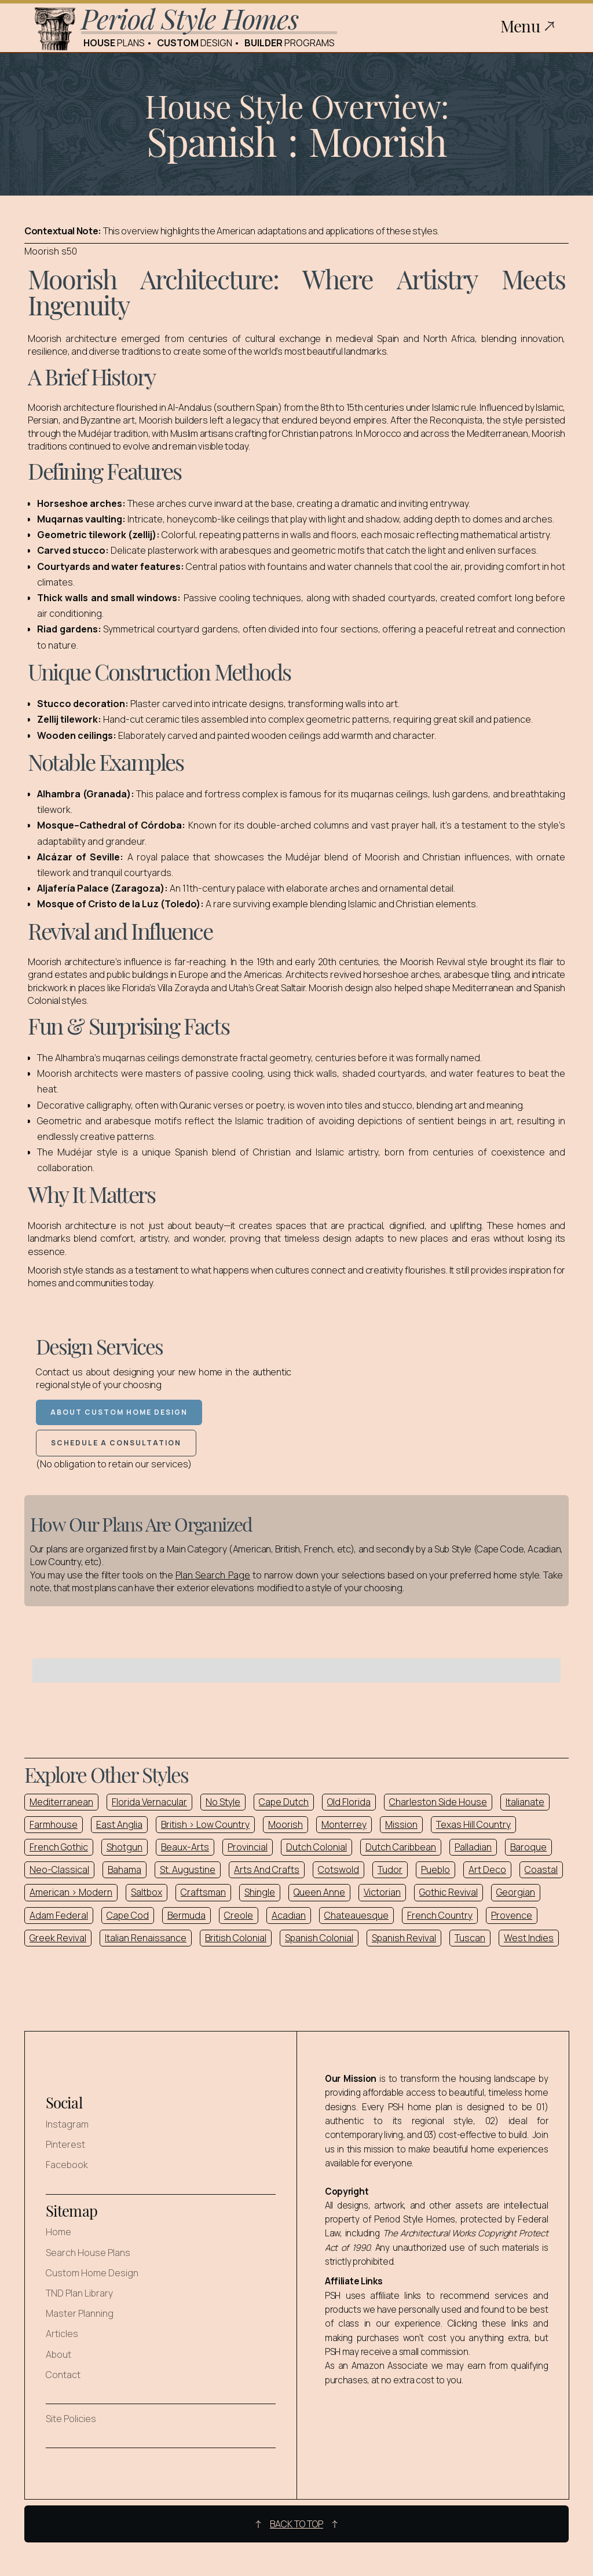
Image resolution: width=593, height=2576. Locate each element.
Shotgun (124, 1847)
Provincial (248, 1847)
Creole (238, 1915)
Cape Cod (128, 1915)
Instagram (67, 2124)
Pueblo (435, 1869)
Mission (401, 1824)
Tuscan (470, 1937)
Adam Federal (59, 1915)
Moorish (285, 1824)
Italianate (525, 1801)
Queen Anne (319, 1892)
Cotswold (338, 1869)
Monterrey (344, 1824)
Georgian (515, 1892)
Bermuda (186, 1915)
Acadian (289, 1915)
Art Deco (487, 1869)
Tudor (390, 1869)
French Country (440, 1915)
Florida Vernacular (149, 1801)
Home (58, 2232)
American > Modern (71, 1892)
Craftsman (203, 1892)
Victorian (382, 1892)
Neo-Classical (59, 1869)
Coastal (541, 1869)
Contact (63, 2374)
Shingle (259, 1892)
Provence (511, 1915)
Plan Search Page (212, 1575)
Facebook (67, 2164)
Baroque (528, 1847)
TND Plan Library (79, 2293)
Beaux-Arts (185, 1847)
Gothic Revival (448, 1892)
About (58, 2354)
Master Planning (80, 2313)
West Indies (529, 1937)
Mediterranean (61, 1801)
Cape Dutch (284, 1801)
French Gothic (59, 1847)
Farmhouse (54, 1824)
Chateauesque (356, 1915)
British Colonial (235, 1937)
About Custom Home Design (119, 1412)
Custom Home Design (92, 2273)
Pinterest (65, 2144)
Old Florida (349, 1801)
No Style (223, 1801)
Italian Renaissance (145, 1937)
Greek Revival (58, 1937)
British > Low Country (205, 1824)
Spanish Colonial (319, 1937)
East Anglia (119, 1824)
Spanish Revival (404, 1937)
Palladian (473, 1847)
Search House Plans (88, 2252)
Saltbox (146, 1892)
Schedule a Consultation (116, 1443)
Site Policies (71, 2418)
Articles (62, 2333)
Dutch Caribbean (400, 1847)
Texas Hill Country (473, 1824)
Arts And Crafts (266, 1869)
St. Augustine (187, 1869)
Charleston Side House (438, 1801)
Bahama (124, 1869)
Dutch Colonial (316, 1847)
